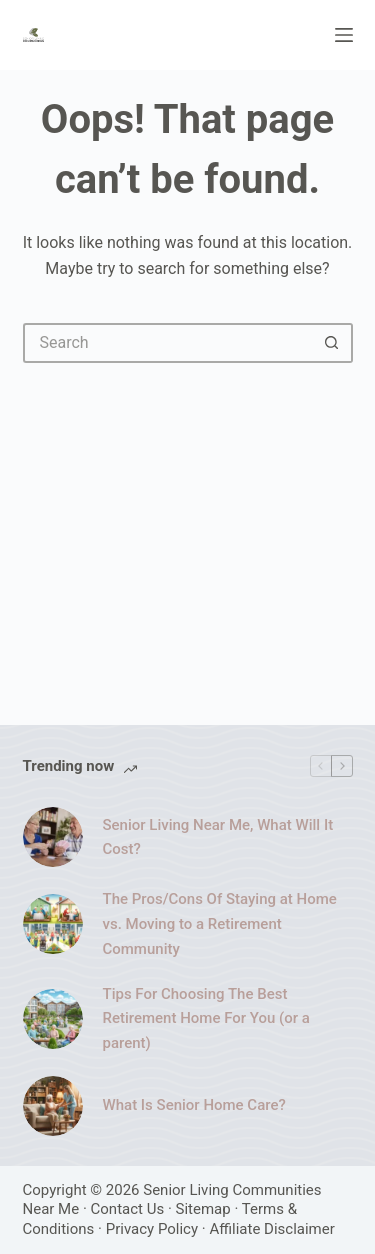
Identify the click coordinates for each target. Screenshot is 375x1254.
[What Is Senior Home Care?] (53, 1106)
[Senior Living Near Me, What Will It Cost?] (53, 837)
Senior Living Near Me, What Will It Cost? (218, 837)
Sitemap (203, 1209)
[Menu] (344, 35)
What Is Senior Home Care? (194, 1105)
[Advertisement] (187, 534)
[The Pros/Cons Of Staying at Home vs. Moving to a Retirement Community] (53, 924)
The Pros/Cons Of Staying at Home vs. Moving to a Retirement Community (220, 924)
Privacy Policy (152, 1229)
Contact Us (128, 1209)
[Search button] (333, 343)
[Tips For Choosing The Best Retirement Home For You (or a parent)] (53, 1019)
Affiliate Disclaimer (271, 1229)
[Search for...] (168, 343)
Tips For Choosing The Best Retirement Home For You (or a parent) (206, 1019)
